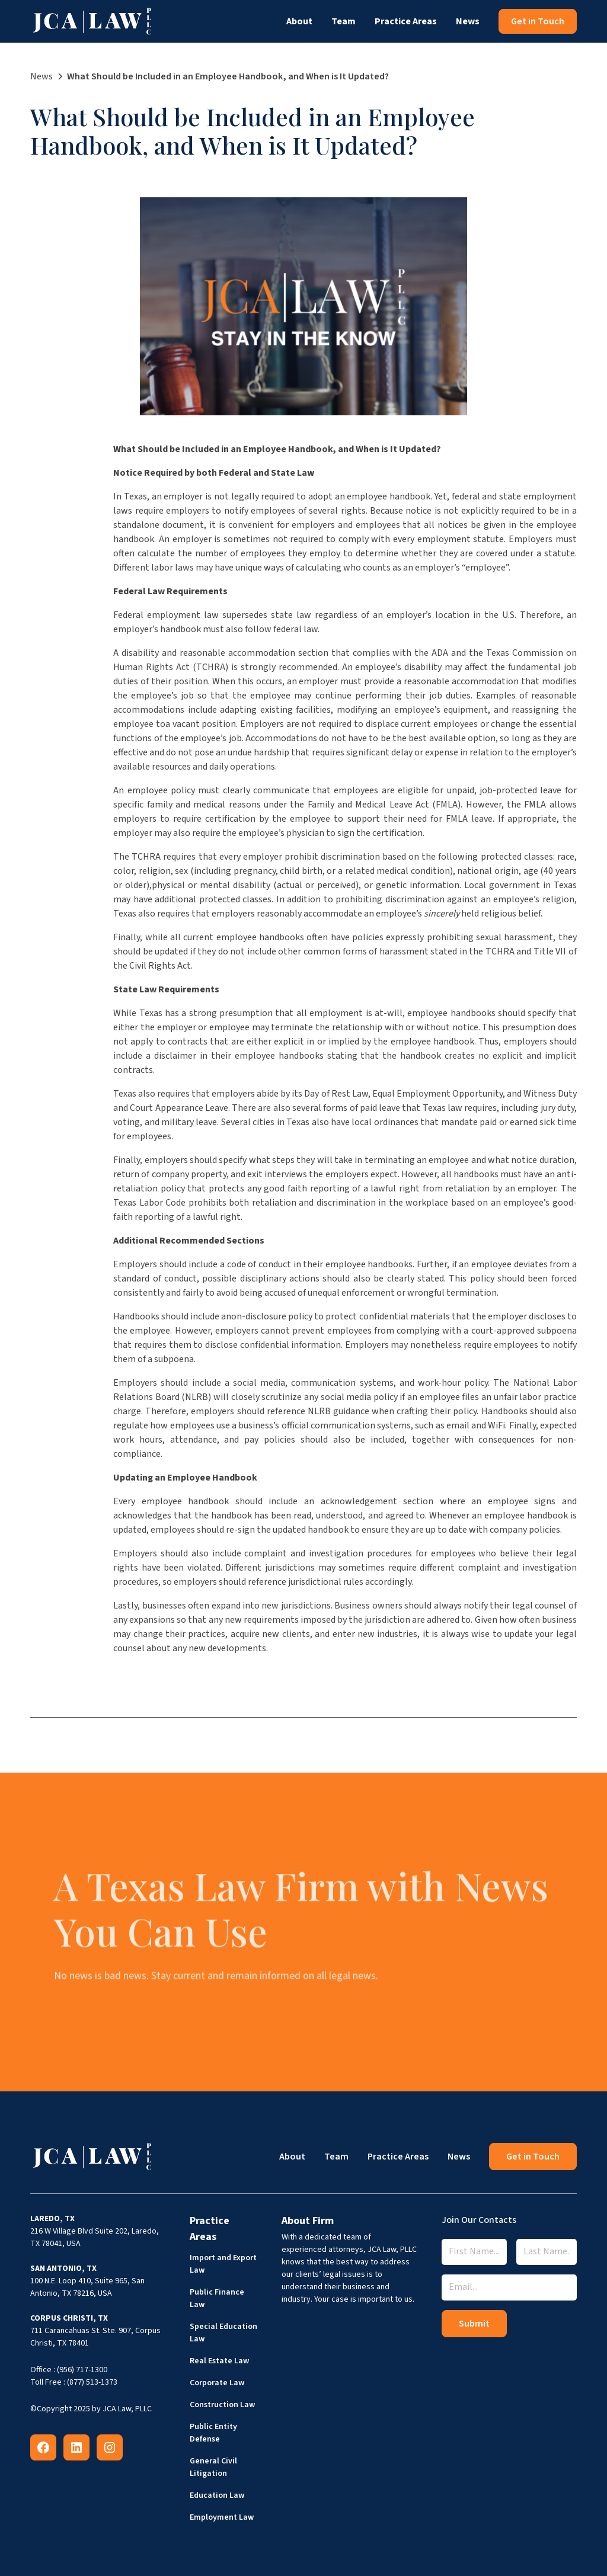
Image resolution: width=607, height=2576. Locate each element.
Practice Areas (406, 21)
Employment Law (222, 2517)
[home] (92, 21)
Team (343, 21)
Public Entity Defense (213, 2433)
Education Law (217, 2495)
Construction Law (222, 2405)
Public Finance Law (217, 2298)
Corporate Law (217, 2383)
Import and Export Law (223, 2264)
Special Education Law (223, 2333)
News (468, 21)
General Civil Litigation (213, 2467)
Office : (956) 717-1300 (68, 2370)
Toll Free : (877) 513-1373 (73, 2382)
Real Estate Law (219, 2361)
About (299, 21)
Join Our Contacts (479, 2219)
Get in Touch (537, 21)
